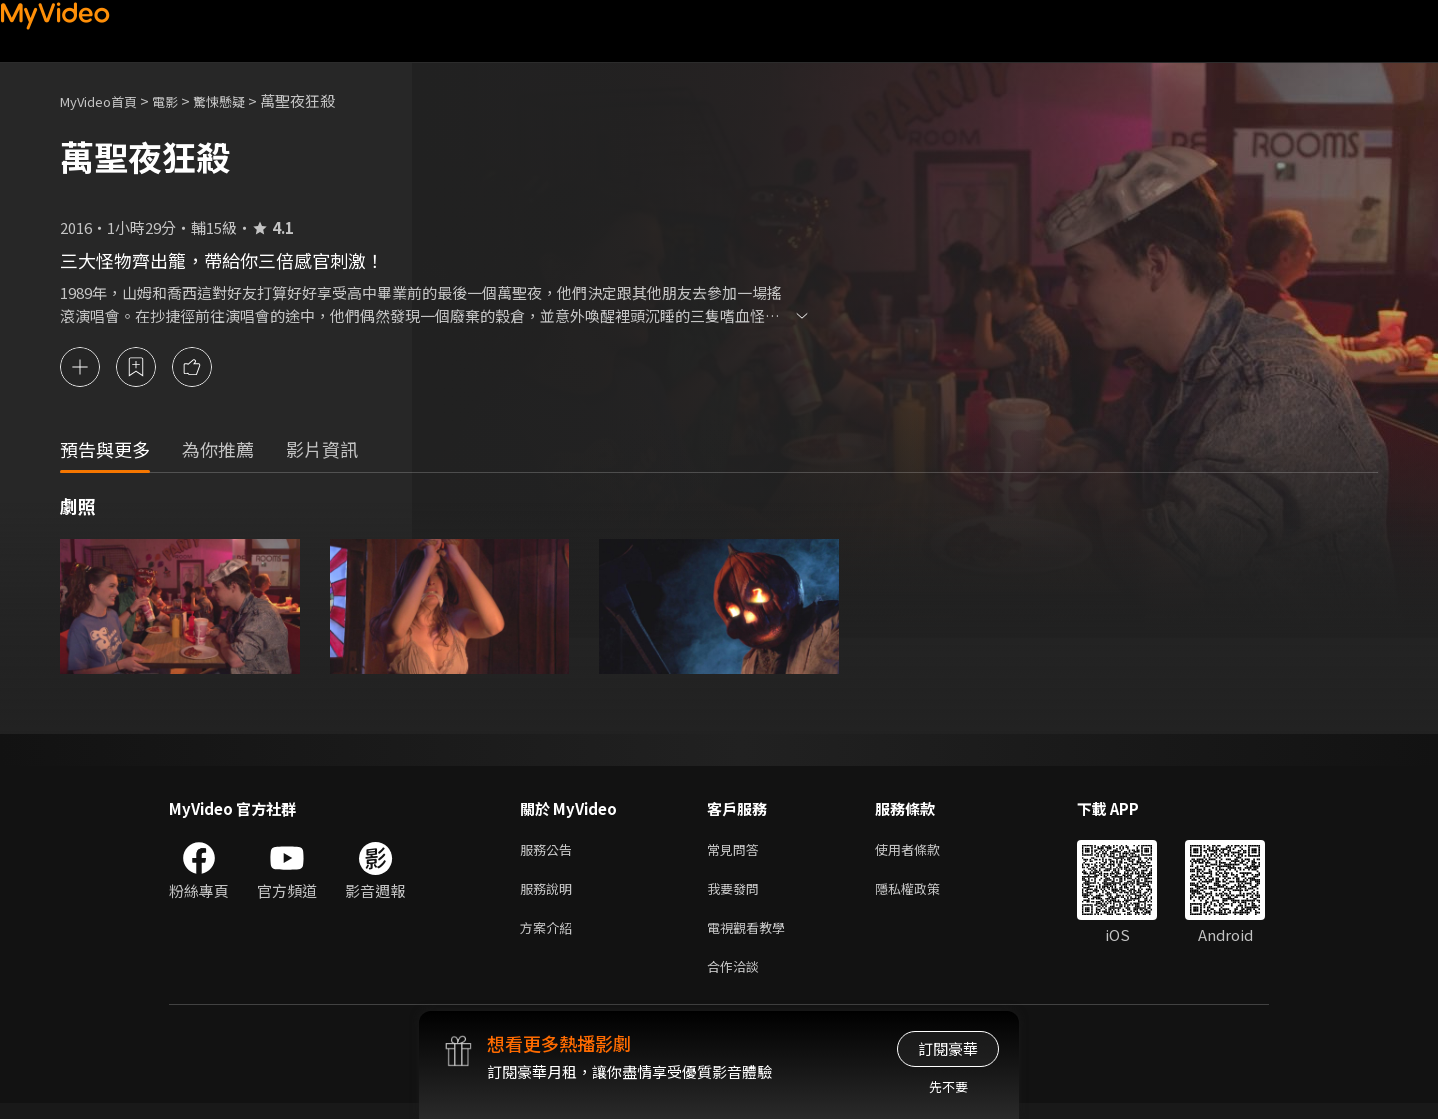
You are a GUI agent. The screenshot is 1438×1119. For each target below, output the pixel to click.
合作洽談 (737, 980)
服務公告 (550, 854)
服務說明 (550, 896)
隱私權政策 (924, 896)
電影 (181, 100)
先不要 (948, 1086)
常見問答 (737, 854)
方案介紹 (550, 938)
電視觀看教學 (752, 938)
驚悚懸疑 (241, 100)
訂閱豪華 (948, 1048)
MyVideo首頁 (105, 100)
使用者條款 (924, 854)
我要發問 (737, 896)
